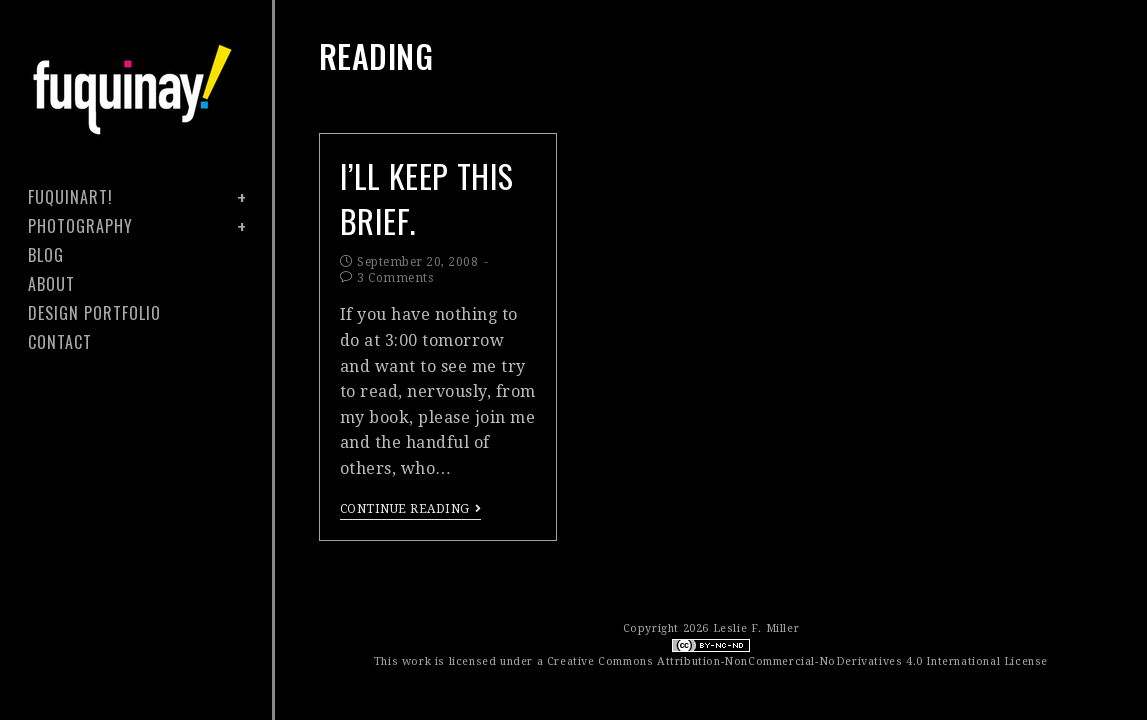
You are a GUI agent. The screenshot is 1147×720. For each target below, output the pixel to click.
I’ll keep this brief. (427, 198)
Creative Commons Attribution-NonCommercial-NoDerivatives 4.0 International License (797, 661)
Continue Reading (411, 509)
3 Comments (395, 278)
